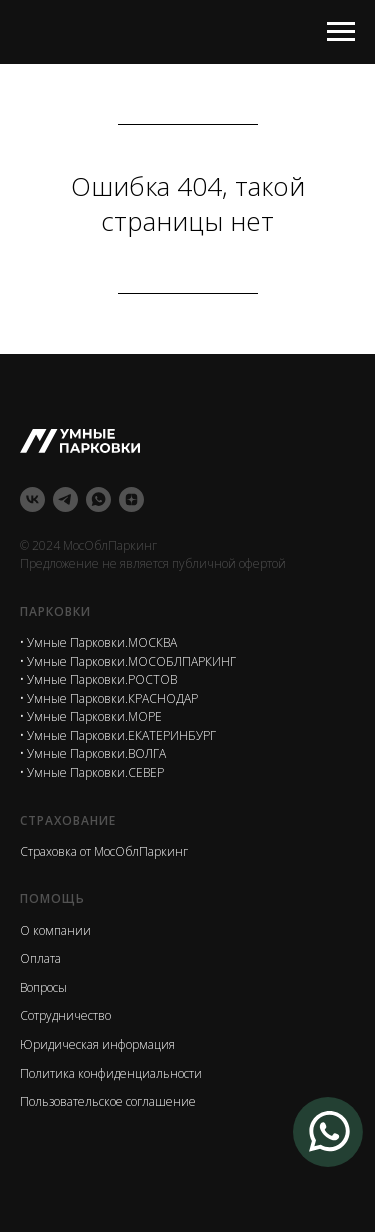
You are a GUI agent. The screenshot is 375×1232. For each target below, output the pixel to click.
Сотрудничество (65, 1015)
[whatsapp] (98, 499)
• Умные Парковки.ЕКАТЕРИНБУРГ (118, 735)
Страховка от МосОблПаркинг (104, 851)
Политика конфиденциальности (111, 1073)
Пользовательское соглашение (108, 1101)
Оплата (40, 958)
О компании (55, 930)
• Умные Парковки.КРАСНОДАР (109, 698)
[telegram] (65, 499)
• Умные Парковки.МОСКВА (98, 642)
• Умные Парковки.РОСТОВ (98, 679)
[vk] (32, 499)
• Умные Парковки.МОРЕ (91, 716)
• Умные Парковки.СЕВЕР (92, 772)
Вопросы (43, 987)
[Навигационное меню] (341, 32)
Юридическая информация (97, 1044)
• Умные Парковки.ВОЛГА (93, 753)
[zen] (131, 499)
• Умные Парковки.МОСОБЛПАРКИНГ (128, 661)
